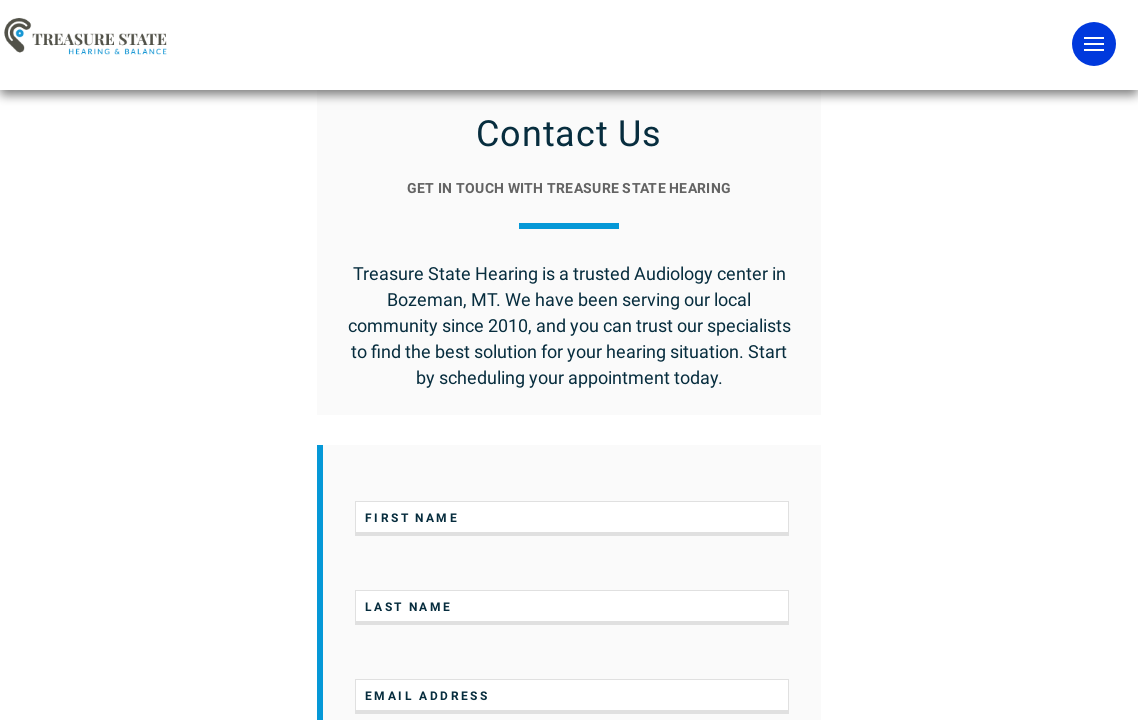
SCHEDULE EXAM (647, 72)
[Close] (387, 663)
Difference (673, 120)
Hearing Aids (341, 120)
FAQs (908, 120)
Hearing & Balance (504, 120)
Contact (1012, 120)
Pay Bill (1006, 70)
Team (809, 120)
